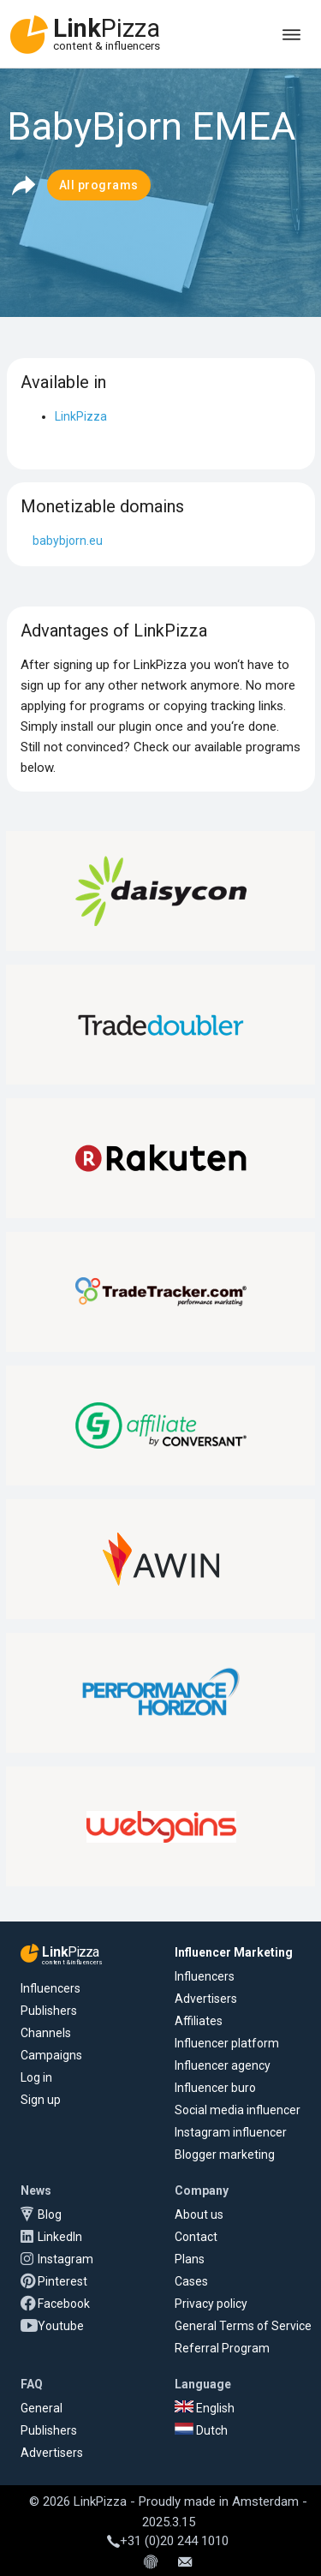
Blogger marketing (225, 2154)
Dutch (201, 2430)
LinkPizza (81, 416)
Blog (50, 2214)
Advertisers (206, 1998)
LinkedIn (60, 2237)
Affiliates (199, 2021)
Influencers (50, 1988)
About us (199, 2214)
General (41, 2408)
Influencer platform (227, 2043)
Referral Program (222, 2348)
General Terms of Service (243, 2326)
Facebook (64, 2303)
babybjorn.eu (68, 540)
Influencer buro (215, 2088)
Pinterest (62, 2281)
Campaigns (51, 2055)
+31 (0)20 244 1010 (168, 2541)
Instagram (65, 2259)
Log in (36, 2077)
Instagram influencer (231, 2132)
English (205, 2408)
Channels (46, 2033)
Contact (196, 2237)
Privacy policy (211, 2303)
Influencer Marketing (234, 1952)
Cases (191, 2281)
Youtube (61, 2326)
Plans (190, 2259)
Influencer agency (222, 2065)
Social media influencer (237, 2110)
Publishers (49, 2010)
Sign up (41, 2100)
